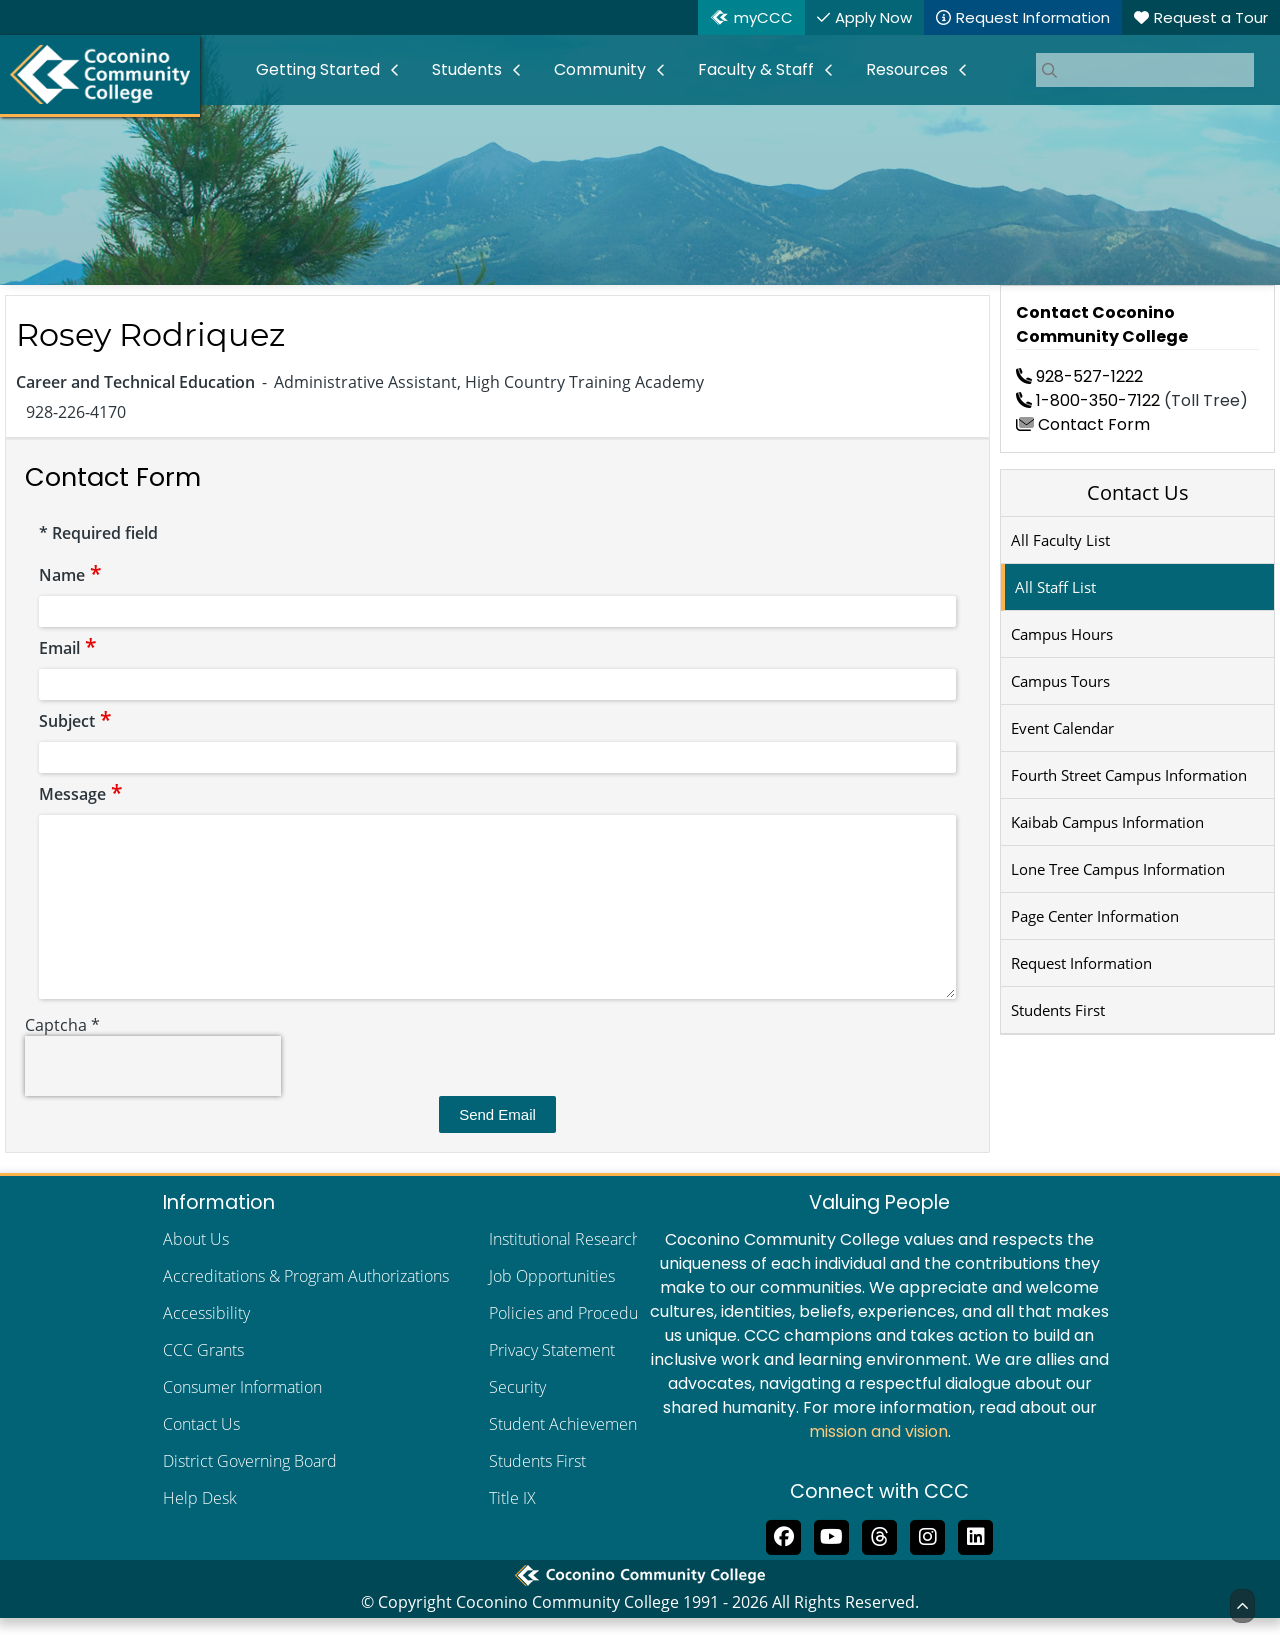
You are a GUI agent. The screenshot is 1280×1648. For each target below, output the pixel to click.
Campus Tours (1060, 681)
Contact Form (1083, 424)
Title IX (512, 1528)
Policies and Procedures (574, 1343)
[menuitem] (328, 70)
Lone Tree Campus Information (1118, 869)
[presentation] (153, 1096)
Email (68, 648)
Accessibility (206, 1343)
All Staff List (1055, 587)
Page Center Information (1095, 916)
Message (81, 794)
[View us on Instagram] (928, 1565)
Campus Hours (1062, 634)
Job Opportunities (552, 1306)
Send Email (497, 1144)
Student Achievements (569, 1454)
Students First (1058, 1010)
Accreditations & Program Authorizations (306, 1306)
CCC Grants (203, 1380)
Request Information (1081, 963)
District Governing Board (250, 1491)
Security (517, 1417)
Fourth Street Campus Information (1129, 775)
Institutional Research (565, 1269)
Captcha (62, 1055)
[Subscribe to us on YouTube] (832, 1565)
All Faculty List (1060, 540)
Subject (75, 721)
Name (70, 575)
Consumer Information (242, 1417)
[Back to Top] (1242, 1606)
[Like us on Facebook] (784, 1565)
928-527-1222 (1079, 376)
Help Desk (200, 1528)
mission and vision (878, 1461)
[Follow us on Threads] (880, 1565)
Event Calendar (1062, 728)
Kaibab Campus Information (1107, 822)
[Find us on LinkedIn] (976, 1565)
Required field (98, 533)
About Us (196, 1269)
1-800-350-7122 (1088, 400)
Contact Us (1138, 492)
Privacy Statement (552, 1380)
